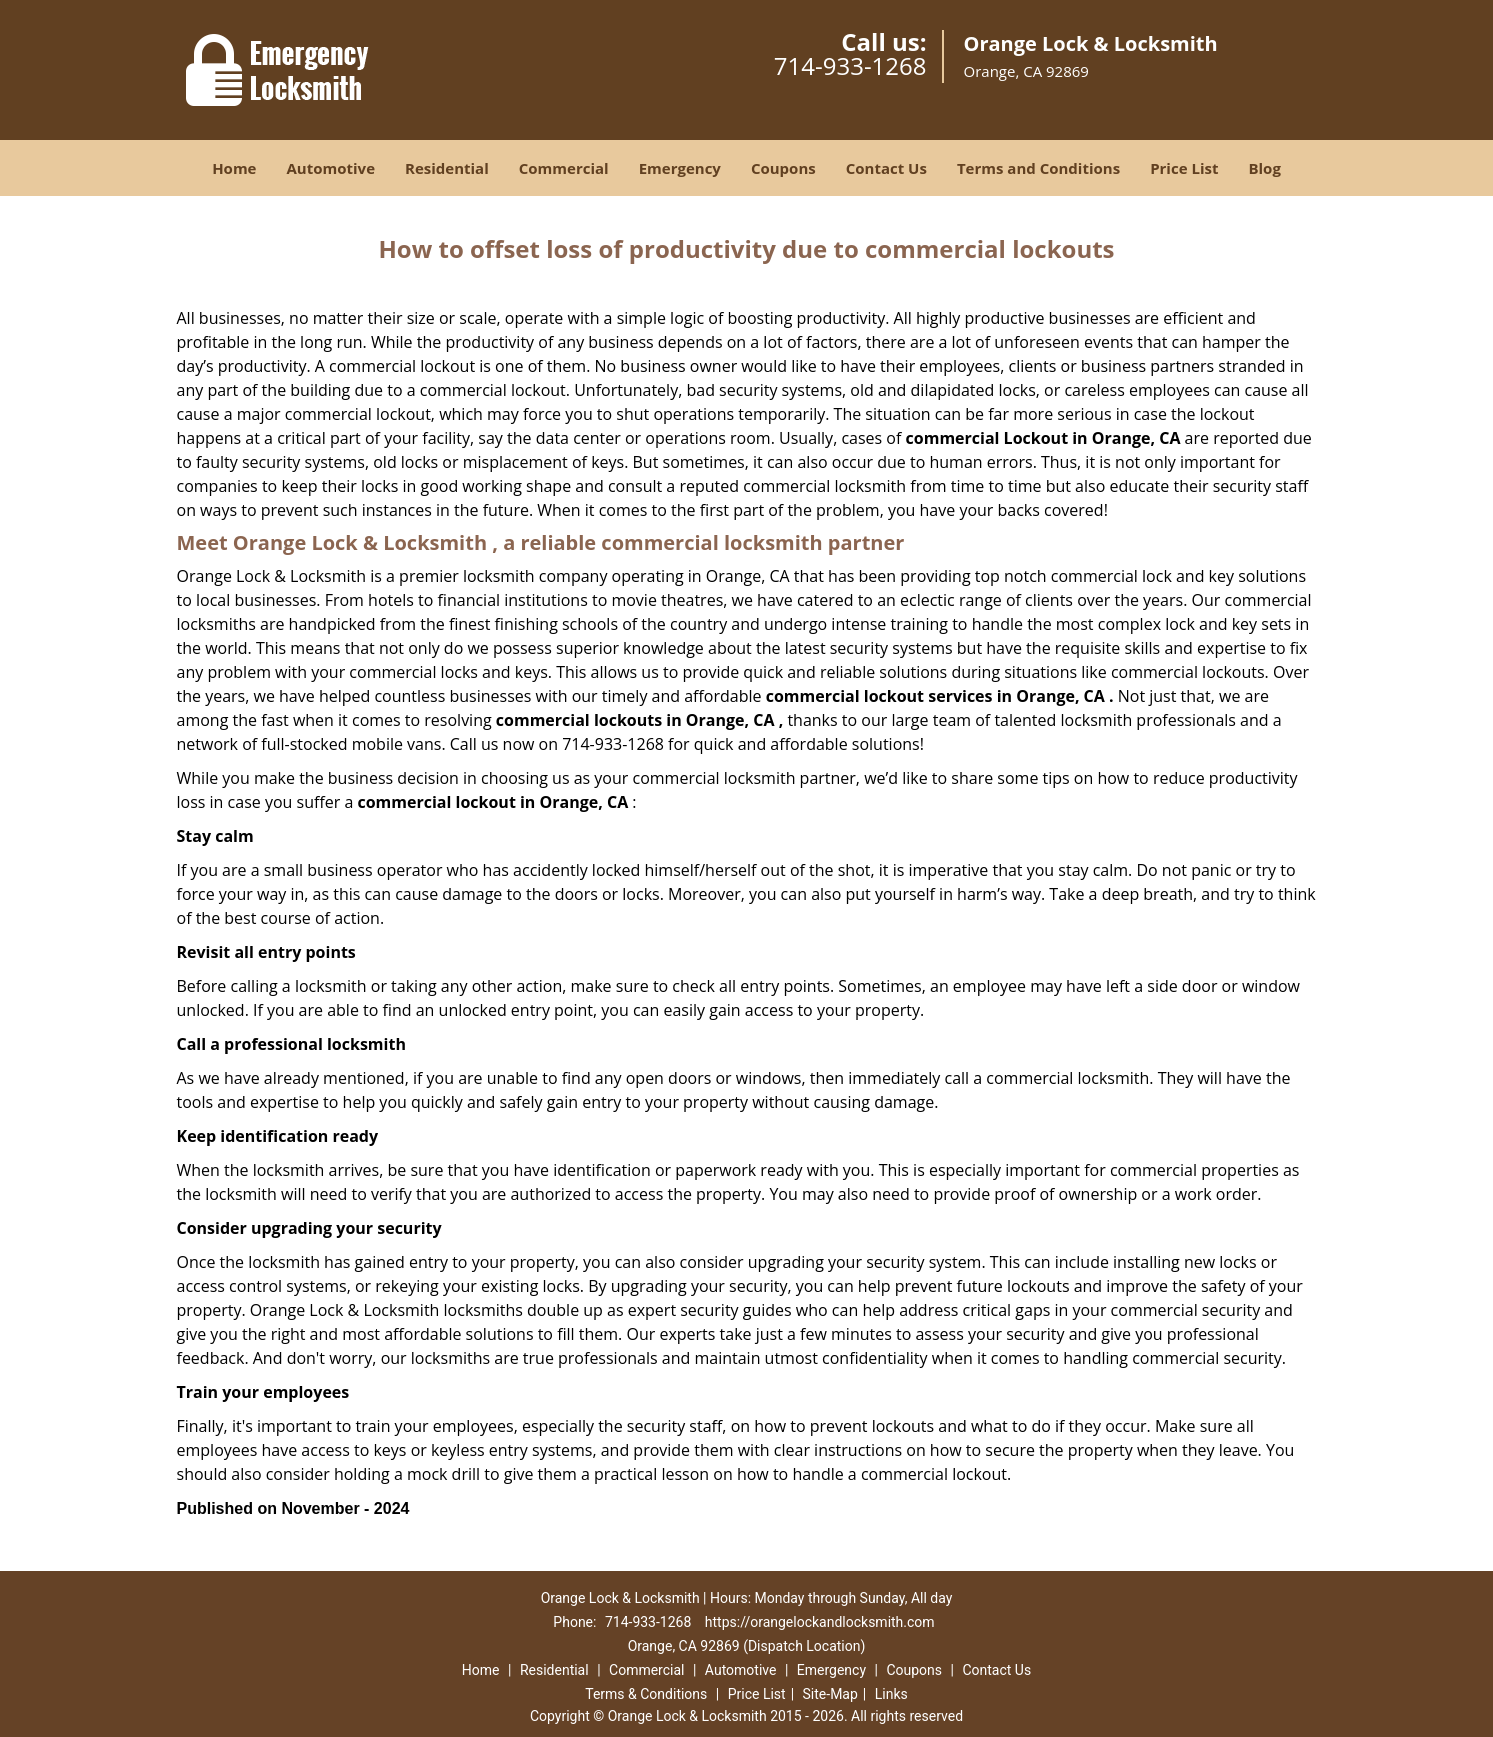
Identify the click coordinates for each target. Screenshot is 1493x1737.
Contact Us (886, 168)
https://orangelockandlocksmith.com (820, 1622)
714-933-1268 (850, 65)
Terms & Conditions (646, 1694)
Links (891, 1694)
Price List (1184, 168)
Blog (1264, 168)
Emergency (680, 168)
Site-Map (830, 1694)
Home (234, 168)
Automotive (330, 168)
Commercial (564, 168)
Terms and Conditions (1038, 168)
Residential (447, 168)
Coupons (783, 168)
